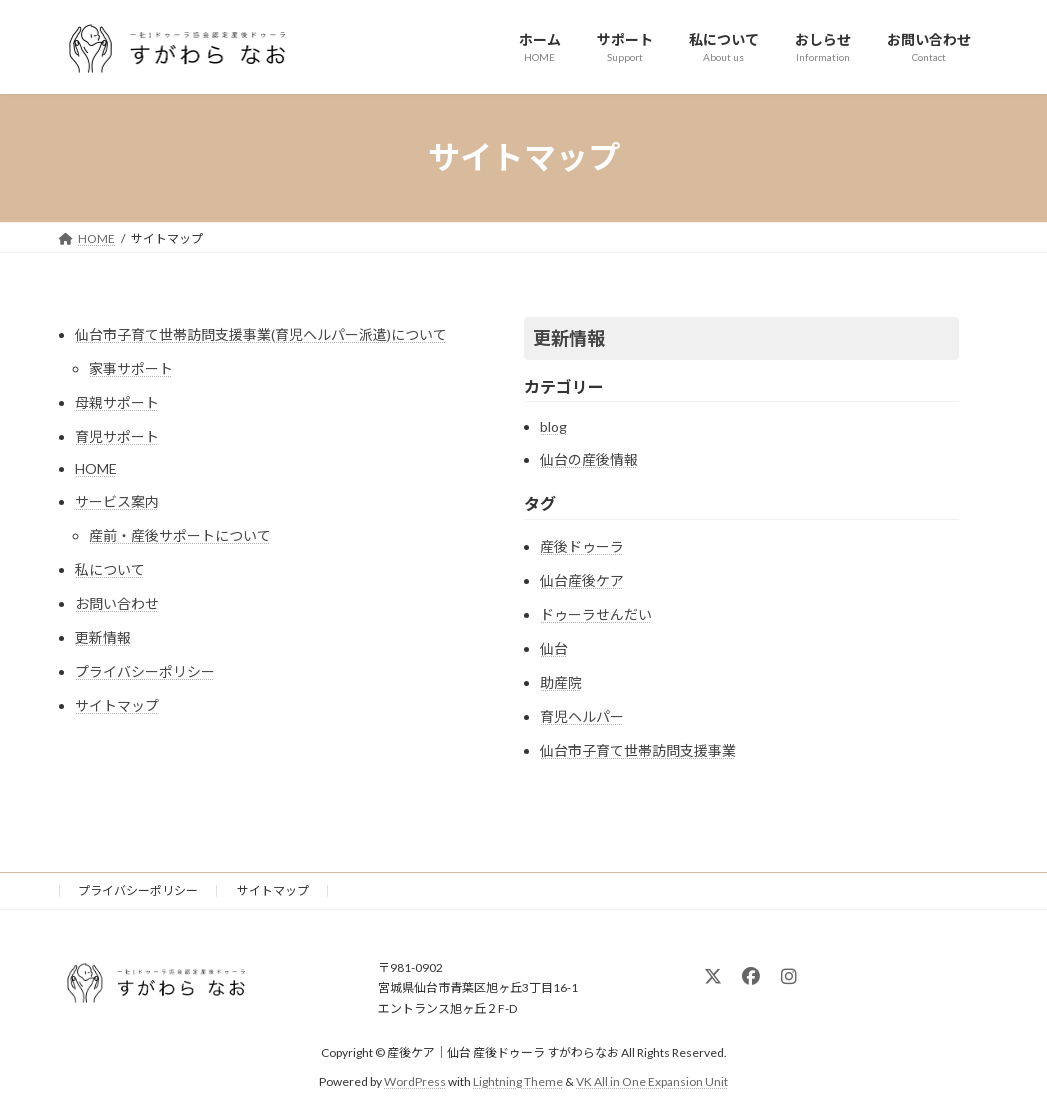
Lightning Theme (518, 1081)
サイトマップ (117, 705)
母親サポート (117, 402)
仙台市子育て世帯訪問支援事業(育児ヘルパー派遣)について (261, 334)
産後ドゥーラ (582, 546)
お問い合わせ (117, 603)
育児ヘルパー (582, 716)
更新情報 (103, 637)
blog (553, 426)
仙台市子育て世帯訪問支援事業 (638, 750)
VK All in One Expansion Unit (652, 1081)
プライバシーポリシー (145, 671)
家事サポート (131, 368)
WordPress (415, 1081)
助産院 (561, 682)
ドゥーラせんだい (596, 614)
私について (110, 569)
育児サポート (117, 436)
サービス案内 (117, 501)
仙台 (554, 648)
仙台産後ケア (582, 580)
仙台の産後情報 (589, 459)
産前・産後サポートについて (180, 535)
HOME (96, 468)
